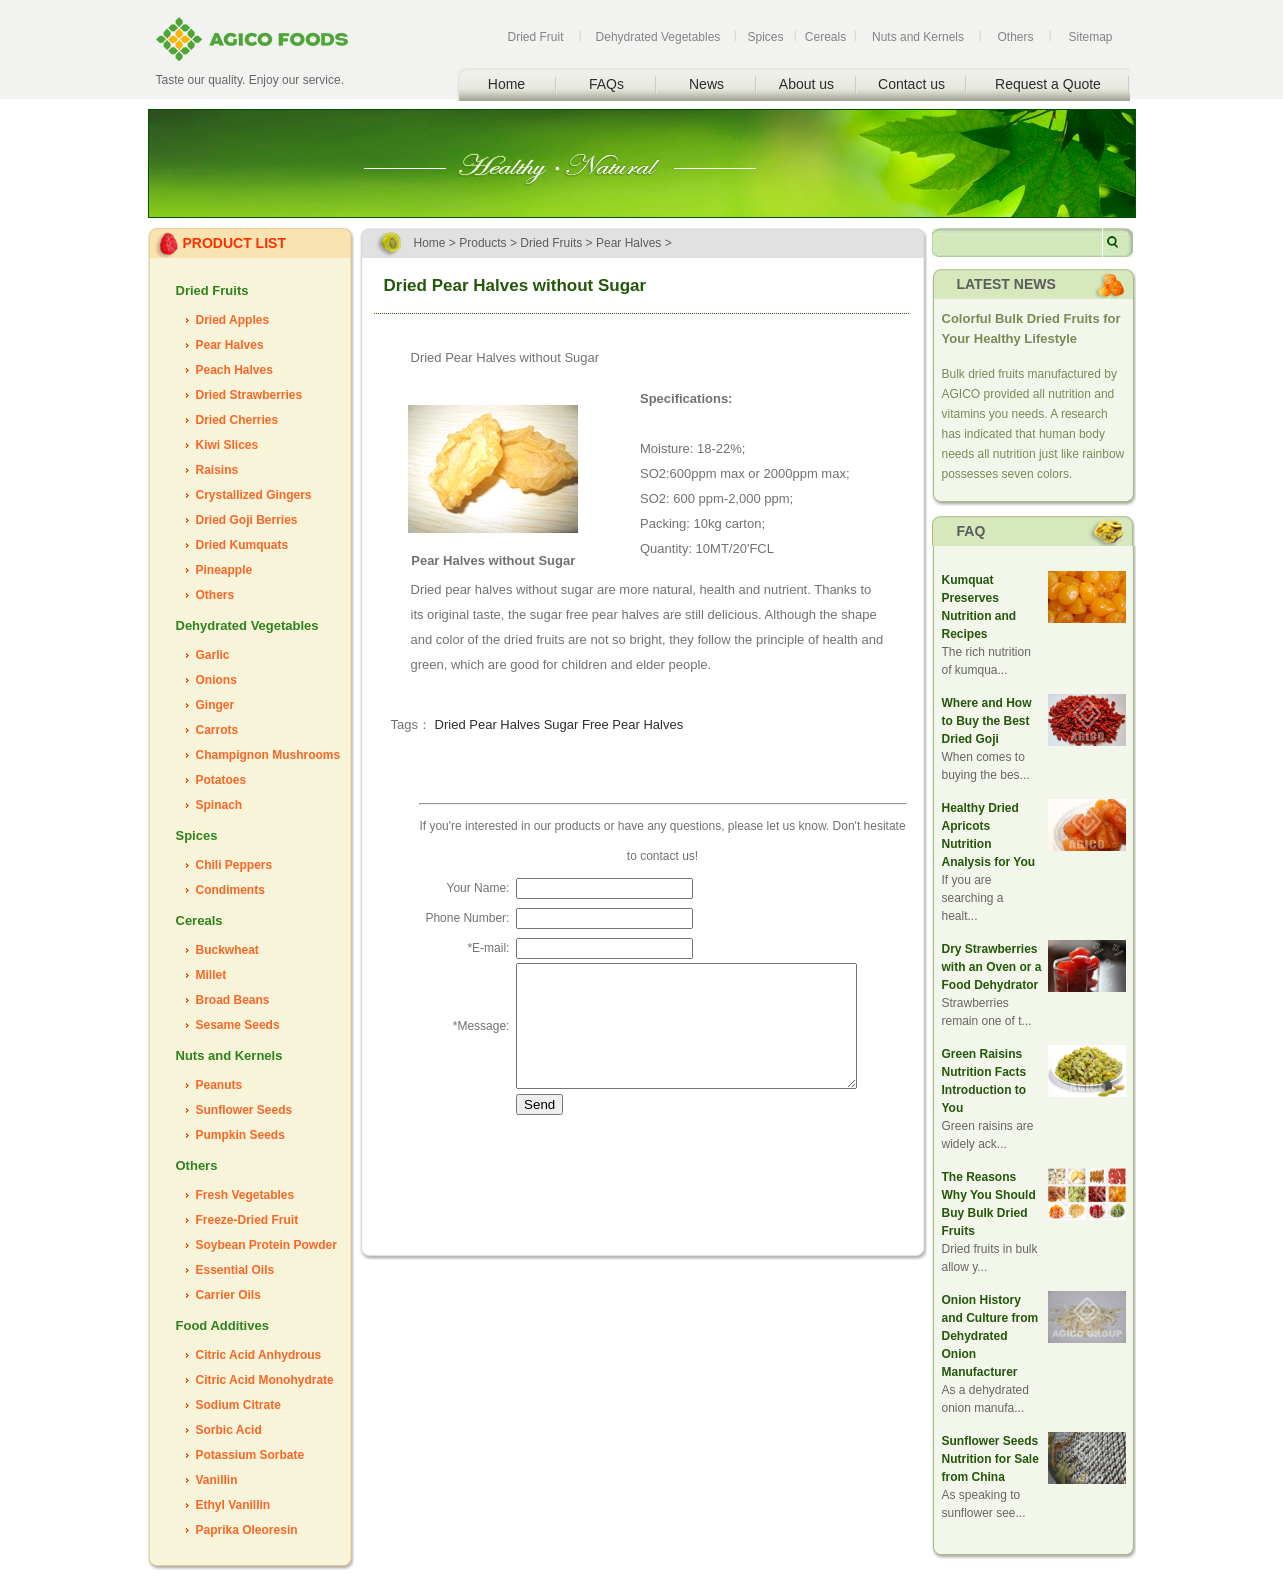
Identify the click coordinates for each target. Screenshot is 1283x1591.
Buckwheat (227, 950)
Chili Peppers (234, 865)
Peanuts (219, 1085)
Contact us (911, 84)
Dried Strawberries (249, 395)
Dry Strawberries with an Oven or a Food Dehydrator (992, 967)
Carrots (217, 730)
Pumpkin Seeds (240, 1135)
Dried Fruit (535, 37)
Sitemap (1090, 37)
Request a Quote (1048, 84)
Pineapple (224, 570)
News (706, 84)
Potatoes (221, 780)
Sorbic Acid (229, 1430)
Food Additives (222, 1325)
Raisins (217, 470)
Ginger (215, 705)
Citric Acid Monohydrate (265, 1380)
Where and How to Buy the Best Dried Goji (987, 721)
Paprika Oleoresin (247, 1530)
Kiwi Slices (227, 445)
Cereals (825, 37)
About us (806, 84)
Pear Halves (230, 345)
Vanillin (217, 1480)
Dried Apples (233, 320)
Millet (211, 975)
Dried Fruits (212, 290)
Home (506, 84)
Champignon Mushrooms (268, 755)
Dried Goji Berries (247, 520)
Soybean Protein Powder (266, 1245)
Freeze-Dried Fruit (247, 1220)
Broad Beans (233, 1000)
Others (1015, 37)
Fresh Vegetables (245, 1195)
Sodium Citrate (238, 1405)
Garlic (213, 655)
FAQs (606, 84)
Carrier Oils (228, 1295)
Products (482, 243)
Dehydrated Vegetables (658, 37)
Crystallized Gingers (254, 495)
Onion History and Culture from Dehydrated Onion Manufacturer (990, 1336)
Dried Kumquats (242, 545)
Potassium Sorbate (250, 1455)
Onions (216, 680)
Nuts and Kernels (918, 37)
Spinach (219, 805)
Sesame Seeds (238, 1025)
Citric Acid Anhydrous (259, 1355)
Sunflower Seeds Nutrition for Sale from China (990, 1459)
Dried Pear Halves (488, 724)
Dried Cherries (237, 420)
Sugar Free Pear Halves (613, 724)
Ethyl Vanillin (233, 1505)
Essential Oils (235, 1270)
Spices (765, 37)
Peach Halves (234, 370)
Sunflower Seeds (244, 1110)
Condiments (230, 890)
